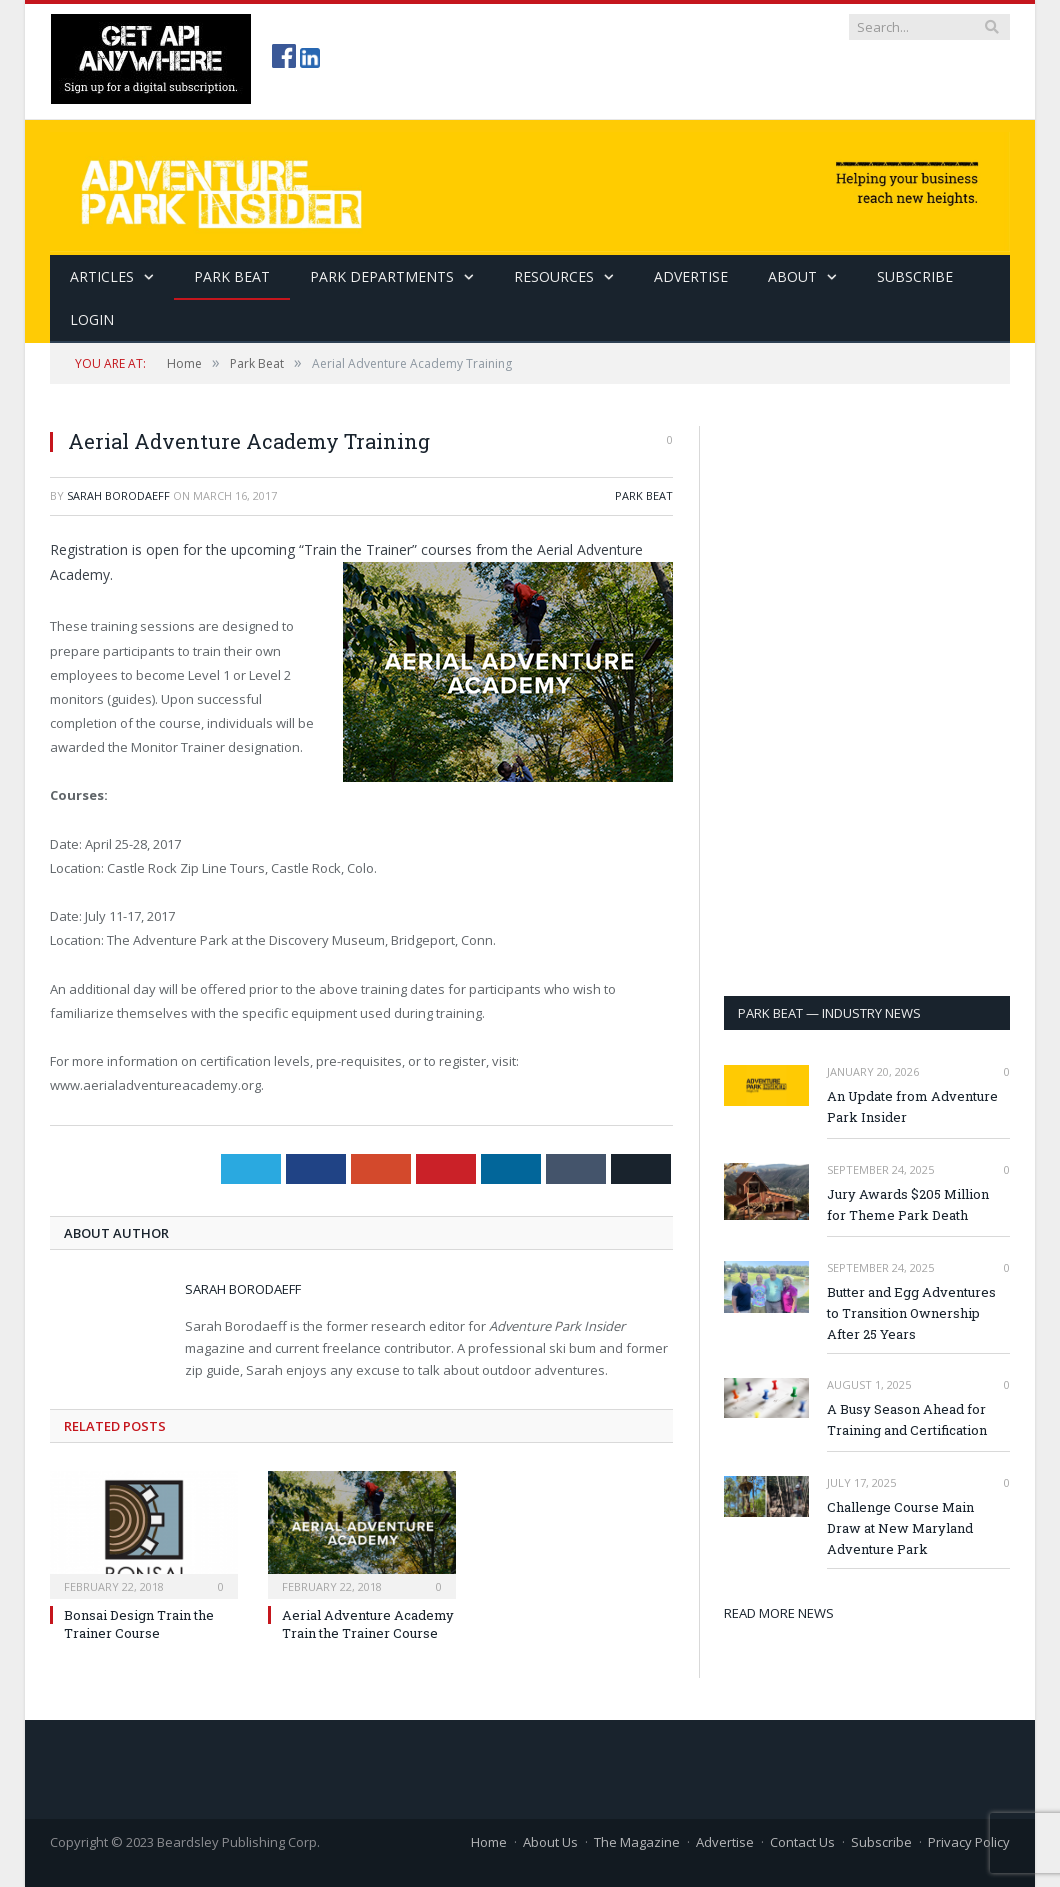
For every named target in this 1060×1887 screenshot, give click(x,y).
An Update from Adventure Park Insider (912, 1106)
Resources (554, 276)
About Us (550, 1842)
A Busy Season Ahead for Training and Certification (907, 1419)
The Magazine (637, 1842)
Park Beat (232, 276)
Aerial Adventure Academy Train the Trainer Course (368, 1624)
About (792, 276)
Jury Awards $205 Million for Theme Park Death (908, 1204)
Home (489, 1842)
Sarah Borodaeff (118, 495)
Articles (102, 276)
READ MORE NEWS (779, 1613)
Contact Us (802, 1842)
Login (92, 319)
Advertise (691, 276)
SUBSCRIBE (915, 276)
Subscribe (881, 1842)
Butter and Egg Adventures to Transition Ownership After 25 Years (911, 1313)
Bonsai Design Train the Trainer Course (139, 1624)
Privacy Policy (969, 1842)
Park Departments (382, 276)
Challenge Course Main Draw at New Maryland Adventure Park (900, 1528)
